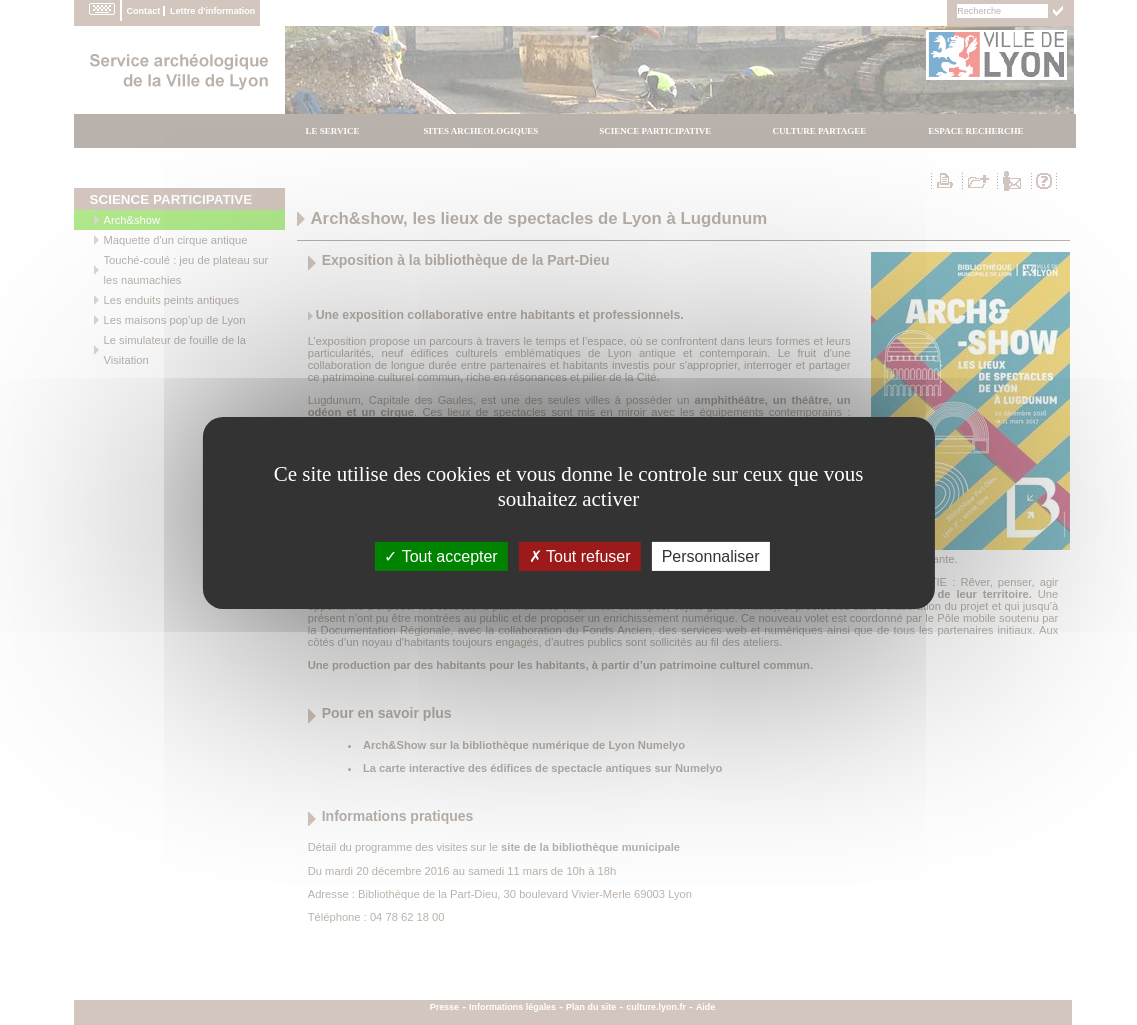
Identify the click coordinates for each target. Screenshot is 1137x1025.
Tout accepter (440, 555)
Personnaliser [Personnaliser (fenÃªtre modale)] (711, 555)
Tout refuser (580, 555)
